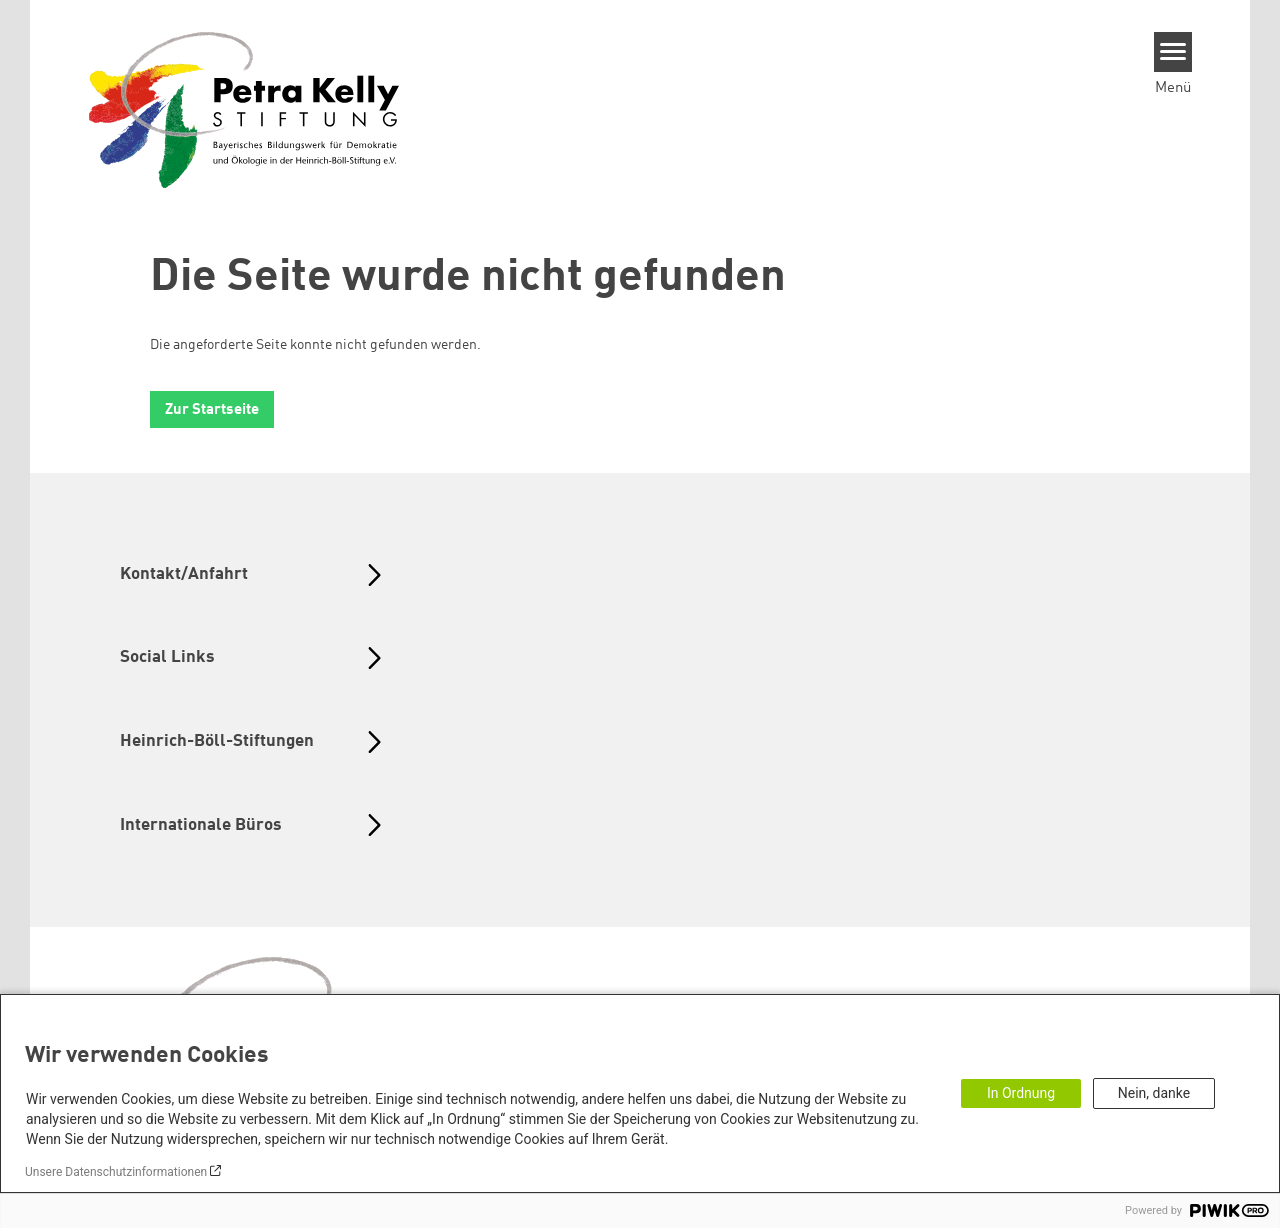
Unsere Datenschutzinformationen (116, 1172)
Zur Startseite (212, 410)
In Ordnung (1021, 1093)
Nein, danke (1154, 1093)
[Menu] (1173, 52)
